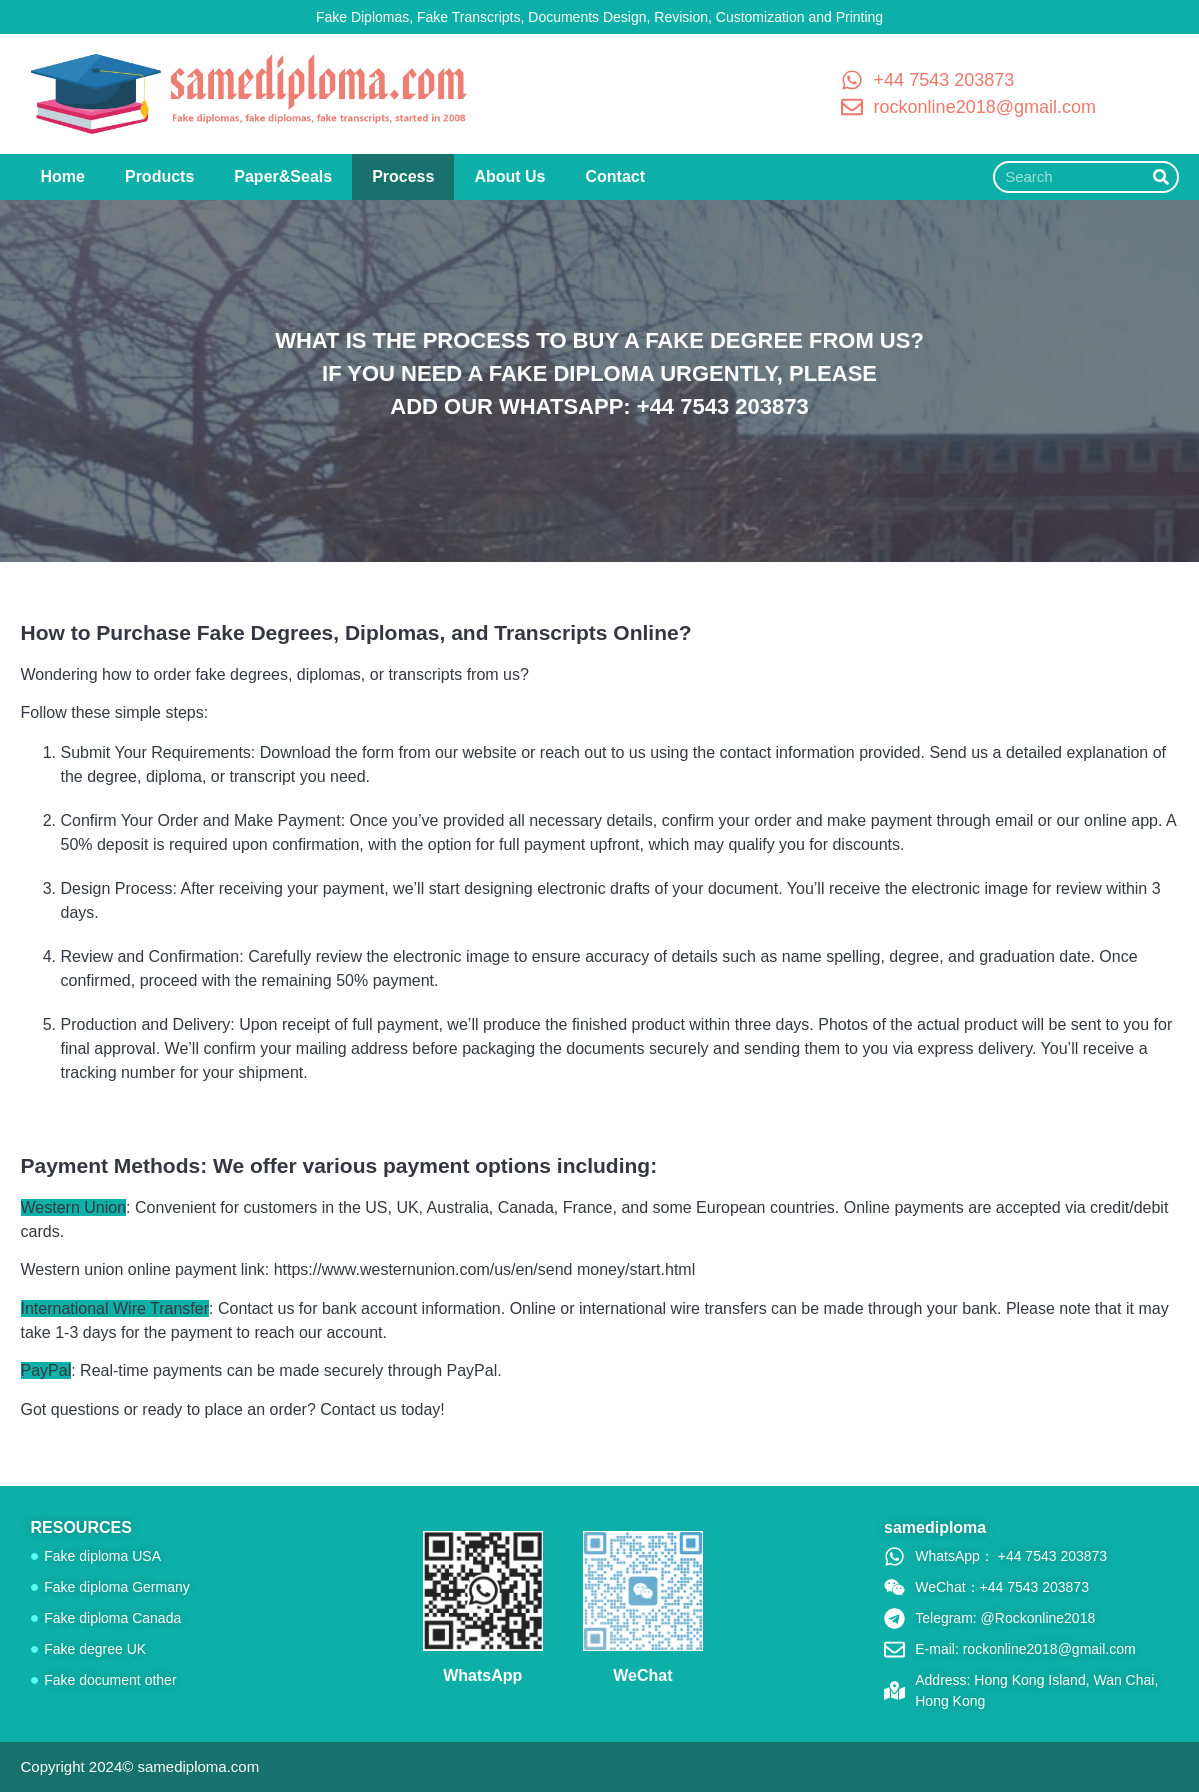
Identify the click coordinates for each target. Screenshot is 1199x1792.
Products (159, 176)
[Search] (1161, 177)
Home (63, 176)
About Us (509, 176)
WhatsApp (482, 1675)
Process (403, 176)
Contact (616, 176)
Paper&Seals (283, 176)
